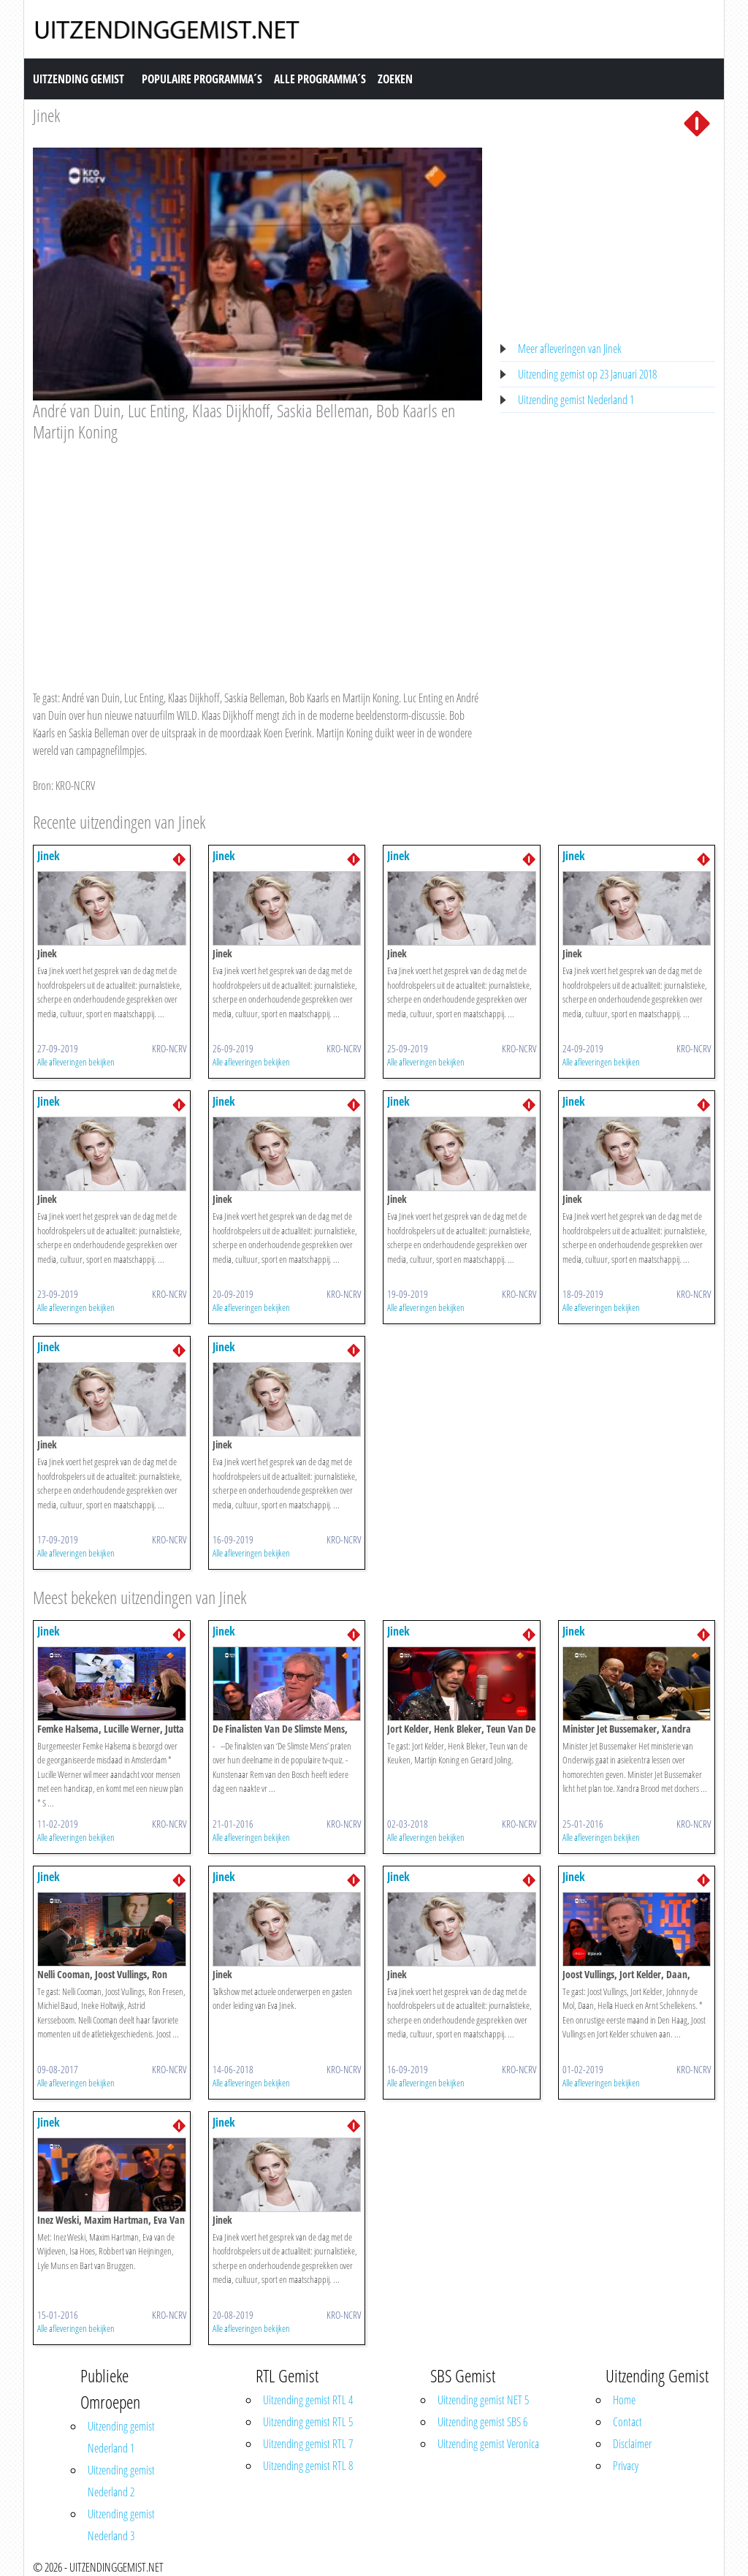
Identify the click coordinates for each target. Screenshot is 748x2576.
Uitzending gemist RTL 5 (308, 2422)
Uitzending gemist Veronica (488, 2444)
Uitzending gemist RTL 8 (308, 2466)
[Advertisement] (257, 551)
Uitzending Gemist (78, 79)
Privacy (625, 2466)
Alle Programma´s (320, 79)
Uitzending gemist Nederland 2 (121, 2481)
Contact (627, 2422)
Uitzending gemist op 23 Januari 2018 (587, 374)
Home (624, 2400)
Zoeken (395, 79)
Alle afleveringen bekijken (76, 1061)
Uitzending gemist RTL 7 (308, 2444)
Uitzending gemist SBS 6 (482, 2422)
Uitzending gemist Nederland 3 (121, 2525)
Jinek (46, 115)
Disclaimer (632, 2444)
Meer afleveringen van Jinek (570, 349)
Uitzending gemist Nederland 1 (576, 400)
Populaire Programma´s (202, 79)
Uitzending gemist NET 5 (483, 2400)
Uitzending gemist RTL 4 (308, 2400)
